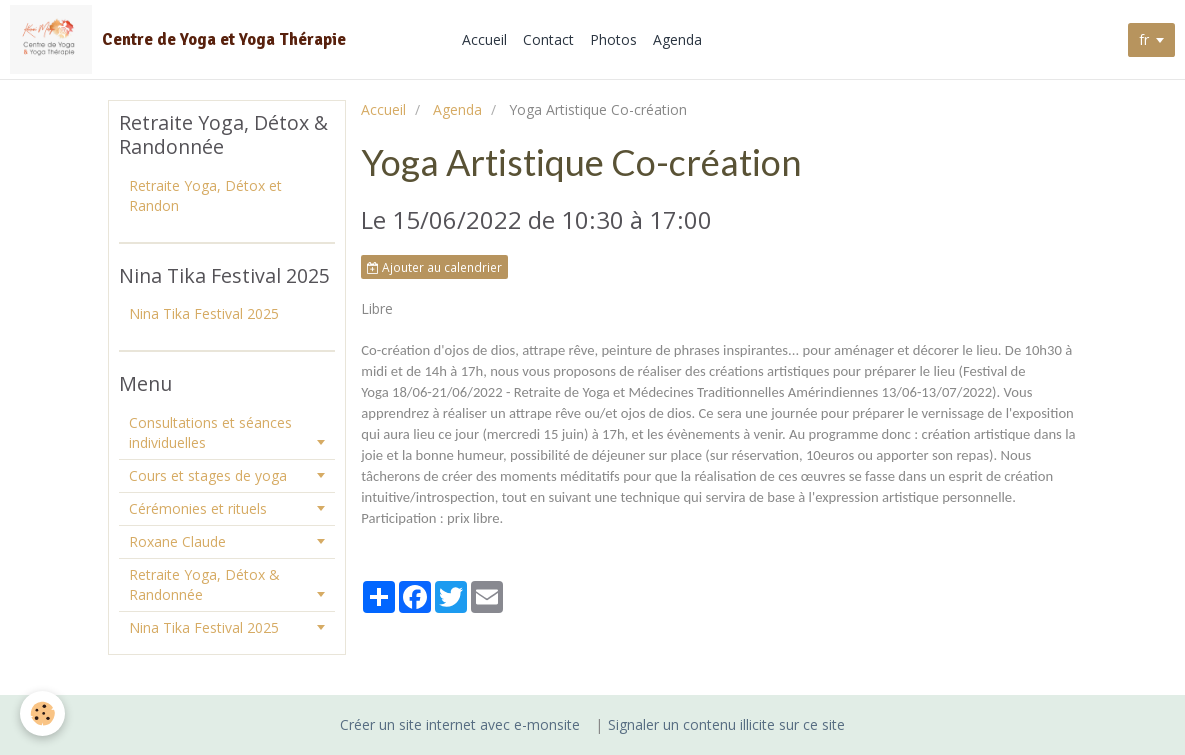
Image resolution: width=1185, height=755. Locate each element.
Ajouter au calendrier (434, 267)
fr (1144, 39)
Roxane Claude (177, 541)
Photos (614, 39)
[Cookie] (42, 713)
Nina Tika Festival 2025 (204, 313)
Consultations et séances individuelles (210, 432)
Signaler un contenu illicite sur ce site (726, 724)
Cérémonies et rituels (198, 508)
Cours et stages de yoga (208, 475)
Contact (549, 39)
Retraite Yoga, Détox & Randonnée (204, 584)
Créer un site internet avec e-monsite (460, 724)
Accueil (485, 39)
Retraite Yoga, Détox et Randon (205, 195)
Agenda (678, 39)
